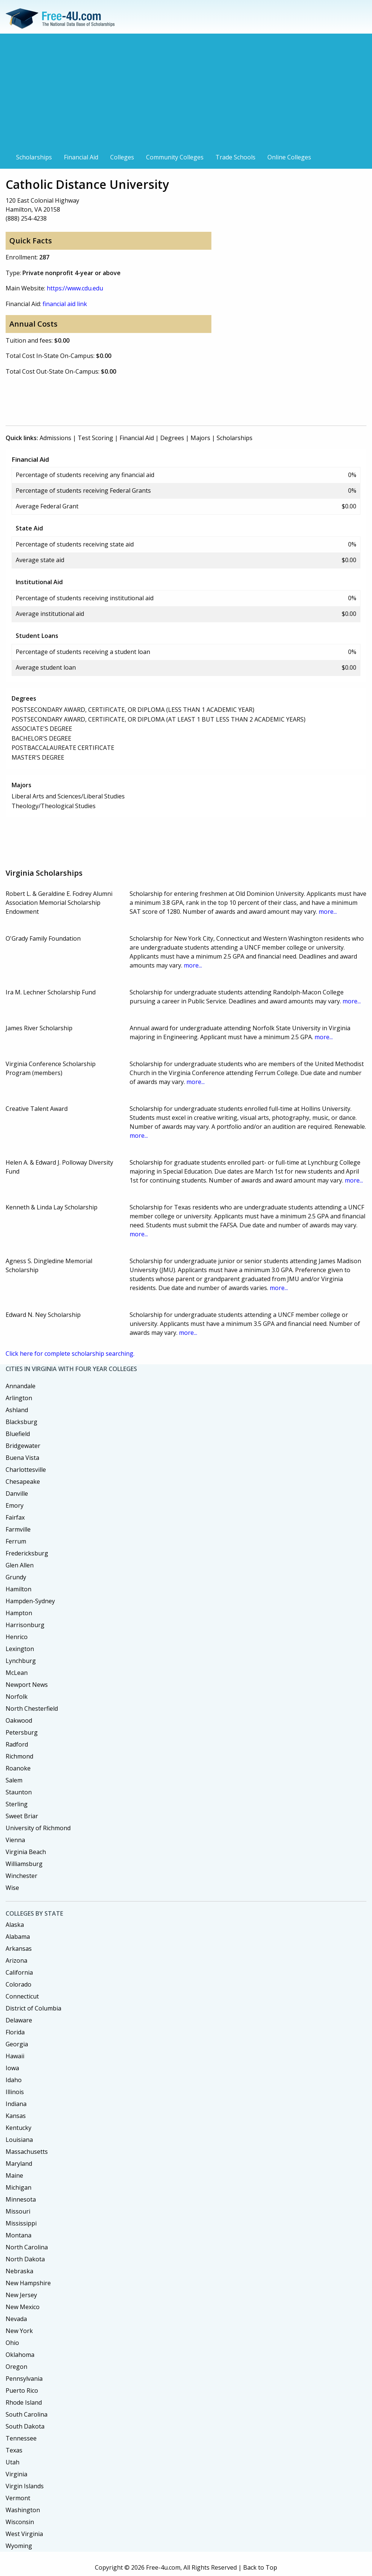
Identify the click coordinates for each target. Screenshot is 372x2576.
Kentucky (18, 2128)
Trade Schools (235, 157)
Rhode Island (24, 2402)
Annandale (20, 1386)
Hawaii (15, 2056)
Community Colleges (175, 157)
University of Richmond (38, 1828)
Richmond (19, 1756)
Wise (12, 1888)
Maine (14, 2175)
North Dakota (25, 2259)
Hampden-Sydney (30, 1601)
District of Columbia (33, 2008)
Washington (23, 2510)
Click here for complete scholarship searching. (70, 1353)
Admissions (55, 438)
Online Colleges (289, 157)
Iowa (12, 2068)
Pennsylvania (24, 2378)
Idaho (14, 2080)
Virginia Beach (26, 1852)
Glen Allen (20, 1565)
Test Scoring (95, 438)
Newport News (27, 1685)
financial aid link (65, 304)
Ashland (17, 1410)
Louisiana (19, 2140)
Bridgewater (23, 1446)
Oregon (16, 2366)
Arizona (16, 1960)
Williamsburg (24, 1864)
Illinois (15, 2092)
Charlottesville (26, 1469)
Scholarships (34, 157)
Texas (14, 2450)
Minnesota (21, 2199)
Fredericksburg (27, 1553)
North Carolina (27, 2247)
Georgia (17, 2044)
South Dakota (25, 2426)
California (19, 1972)
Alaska (15, 1925)
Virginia (16, 2474)
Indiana (16, 2104)
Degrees (172, 438)
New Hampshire (28, 2283)
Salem (14, 1780)
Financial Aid (81, 157)
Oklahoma (20, 2355)
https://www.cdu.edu (75, 288)
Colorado (18, 1984)
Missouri (18, 2211)
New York (19, 2331)
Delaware (19, 2020)
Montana (18, 2235)
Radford (17, 1744)
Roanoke (18, 1768)
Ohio (12, 2343)
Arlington (19, 1398)
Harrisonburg (25, 1625)
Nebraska (19, 2271)
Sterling (17, 1804)
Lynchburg (21, 1661)
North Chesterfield (32, 1708)
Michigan (18, 2187)
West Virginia (24, 2534)
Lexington (20, 1649)
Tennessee (21, 2438)
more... (328, 911)
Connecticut (22, 1996)
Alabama (18, 1936)
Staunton (19, 1792)
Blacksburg (21, 1422)
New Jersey (21, 2295)
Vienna (15, 1840)
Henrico (17, 1637)
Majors (200, 438)
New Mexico (23, 2307)
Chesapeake (23, 1481)
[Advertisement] (186, 94)
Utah (12, 2462)
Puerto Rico (22, 2390)
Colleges (122, 157)
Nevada (16, 2319)
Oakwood (19, 1720)
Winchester (21, 1876)
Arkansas (19, 1948)
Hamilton (18, 1589)
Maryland (19, 2163)
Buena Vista (22, 1458)
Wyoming (19, 2546)
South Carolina (26, 2414)
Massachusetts (27, 2151)
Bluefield (18, 1434)
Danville (17, 1493)
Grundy (16, 1577)
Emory (15, 1505)
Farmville (18, 1529)
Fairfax (15, 1517)
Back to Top (260, 2567)
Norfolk (17, 1696)
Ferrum (16, 1541)
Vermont (18, 2498)
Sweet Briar (22, 1816)
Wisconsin (20, 2522)
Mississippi (21, 2223)
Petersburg (22, 1732)
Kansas (16, 2116)
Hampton (19, 1613)
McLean (17, 1673)
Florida (15, 2032)
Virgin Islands (25, 2486)
